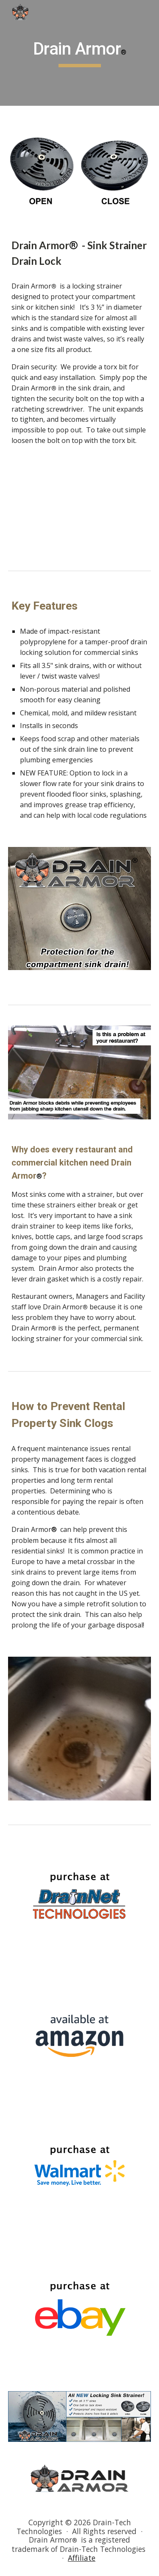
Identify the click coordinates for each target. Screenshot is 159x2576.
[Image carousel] (79, 914)
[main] (79, 53)
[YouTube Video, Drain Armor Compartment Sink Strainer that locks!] (79, 509)
